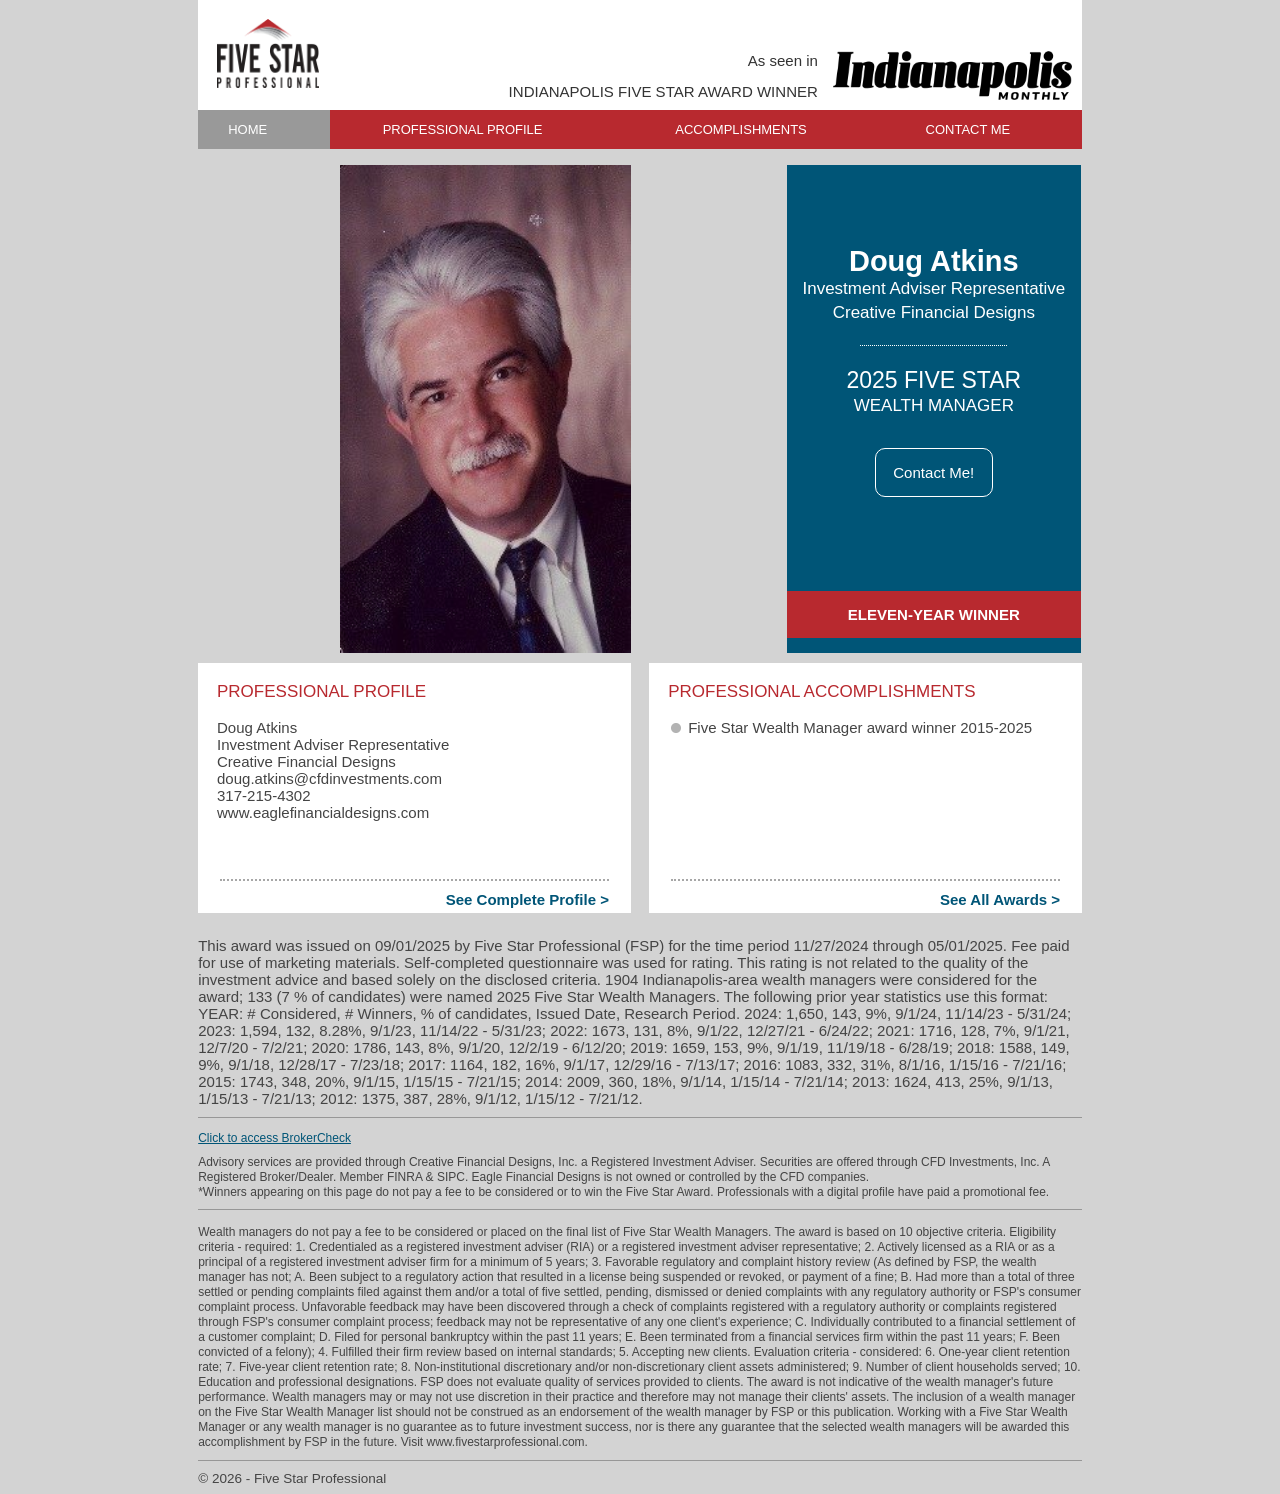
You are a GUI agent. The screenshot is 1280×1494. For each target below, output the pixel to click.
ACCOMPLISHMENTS (740, 129)
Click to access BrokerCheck (274, 1138)
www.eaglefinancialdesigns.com (323, 812)
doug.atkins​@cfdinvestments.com (329, 778)
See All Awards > (1000, 899)
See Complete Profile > (527, 899)
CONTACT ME (968, 129)
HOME (247, 129)
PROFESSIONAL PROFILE (463, 129)
